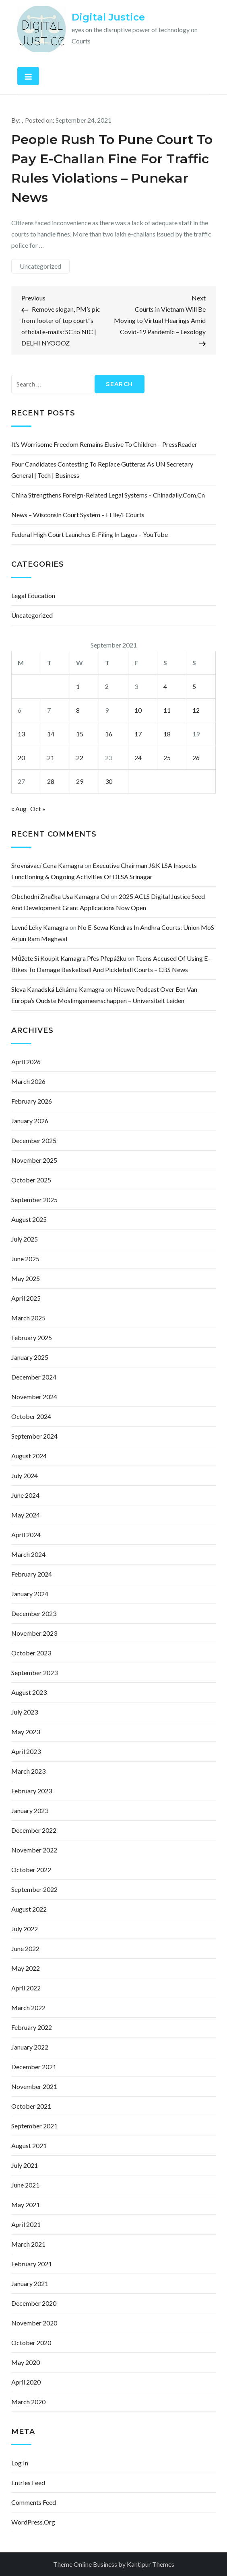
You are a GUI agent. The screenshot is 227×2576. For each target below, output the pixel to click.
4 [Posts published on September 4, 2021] (165, 686)
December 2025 (33, 1140)
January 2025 (29, 1357)
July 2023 (24, 1712)
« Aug (19, 808)
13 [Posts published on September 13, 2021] (21, 734)
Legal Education (33, 595)
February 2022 (31, 2027)
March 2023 (28, 1771)
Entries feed (28, 2482)
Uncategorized (40, 266)
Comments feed (33, 2502)
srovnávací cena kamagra (47, 865)
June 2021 (25, 2185)
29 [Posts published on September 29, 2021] (79, 781)
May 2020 (25, 2362)
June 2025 (25, 1258)
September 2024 (34, 1436)
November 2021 (34, 2086)
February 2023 (31, 1791)
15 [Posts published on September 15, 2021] (79, 734)
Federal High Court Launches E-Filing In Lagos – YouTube (89, 534)
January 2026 (29, 1121)
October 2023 (31, 1653)
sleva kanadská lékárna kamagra (57, 989)
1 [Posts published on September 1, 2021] (78, 686)
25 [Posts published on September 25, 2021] (167, 757)
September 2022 (34, 1889)
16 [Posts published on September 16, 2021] (108, 734)
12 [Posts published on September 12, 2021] (196, 710)
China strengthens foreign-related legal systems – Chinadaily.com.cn (108, 495)
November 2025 (34, 1160)
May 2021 (25, 2204)
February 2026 (31, 1101)
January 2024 (29, 1593)
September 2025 (34, 1199)
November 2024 (34, 1396)
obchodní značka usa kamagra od (60, 896)
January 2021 (29, 2283)
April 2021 (26, 2224)
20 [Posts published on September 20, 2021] (21, 757)
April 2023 (26, 1751)
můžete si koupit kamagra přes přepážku (68, 958)
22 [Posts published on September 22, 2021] (79, 757)
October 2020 (31, 2342)
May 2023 (25, 1731)
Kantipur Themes (150, 2564)
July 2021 (24, 2165)
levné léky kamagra (39, 927)
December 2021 (33, 2066)
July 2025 (24, 1239)
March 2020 (28, 2401)
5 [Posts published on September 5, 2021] (194, 686)
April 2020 (26, 2382)
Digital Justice (108, 17)
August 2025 (29, 1219)
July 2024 (24, 1475)
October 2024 (31, 1416)
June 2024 (25, 1495)
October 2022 (31, 1869)
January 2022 (29, 2047)
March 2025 (28, 1318)
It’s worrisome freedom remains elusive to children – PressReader (104, 444)
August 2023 (29, 1692)
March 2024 (28, 1554)
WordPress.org (33, 2522)
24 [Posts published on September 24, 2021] (138, 757)
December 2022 (33, 1830)
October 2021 (31, 2106)
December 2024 (33, 1377)
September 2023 (34, 1672)
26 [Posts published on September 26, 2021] (196, 757)
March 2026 (28, 1081)
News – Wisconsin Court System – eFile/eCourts (77, 514)
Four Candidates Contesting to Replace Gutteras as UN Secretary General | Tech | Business (102, 469)
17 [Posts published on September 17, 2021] (138, 734)
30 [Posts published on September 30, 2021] (108, 781)
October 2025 (31, 1180)
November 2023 (34, 1633)
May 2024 (25, 1515)
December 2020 (33, 2303)
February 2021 (31, 2264)
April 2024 (26, 1534)
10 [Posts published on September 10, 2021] (138, 710)
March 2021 (28, 2244)
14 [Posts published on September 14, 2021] (50, 734)
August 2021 (29, 2145)
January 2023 (29, 1810)
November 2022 (34, 1850)
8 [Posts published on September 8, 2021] (78, 710)
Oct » (37, 808)
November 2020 (34, 2323)
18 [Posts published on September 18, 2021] (167, 734)
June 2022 (25, 1948)
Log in (19, 2463)
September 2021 (34, 2126)
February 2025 (31, 1337)
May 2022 (25, 1968)
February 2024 (31, 1574)
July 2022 (24, 1929)
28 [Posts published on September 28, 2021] (50, 781)
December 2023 (33, 1613)
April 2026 (26, 1061)
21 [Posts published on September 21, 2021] (50, 757)
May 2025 (25, 1278)
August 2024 (29, 1456)
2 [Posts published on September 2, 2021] (107, 686)
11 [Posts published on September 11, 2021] (167, 710)
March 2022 (28, 2007)
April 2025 (26, 1298)
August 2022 (29, 1909)
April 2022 (26, 1988)
